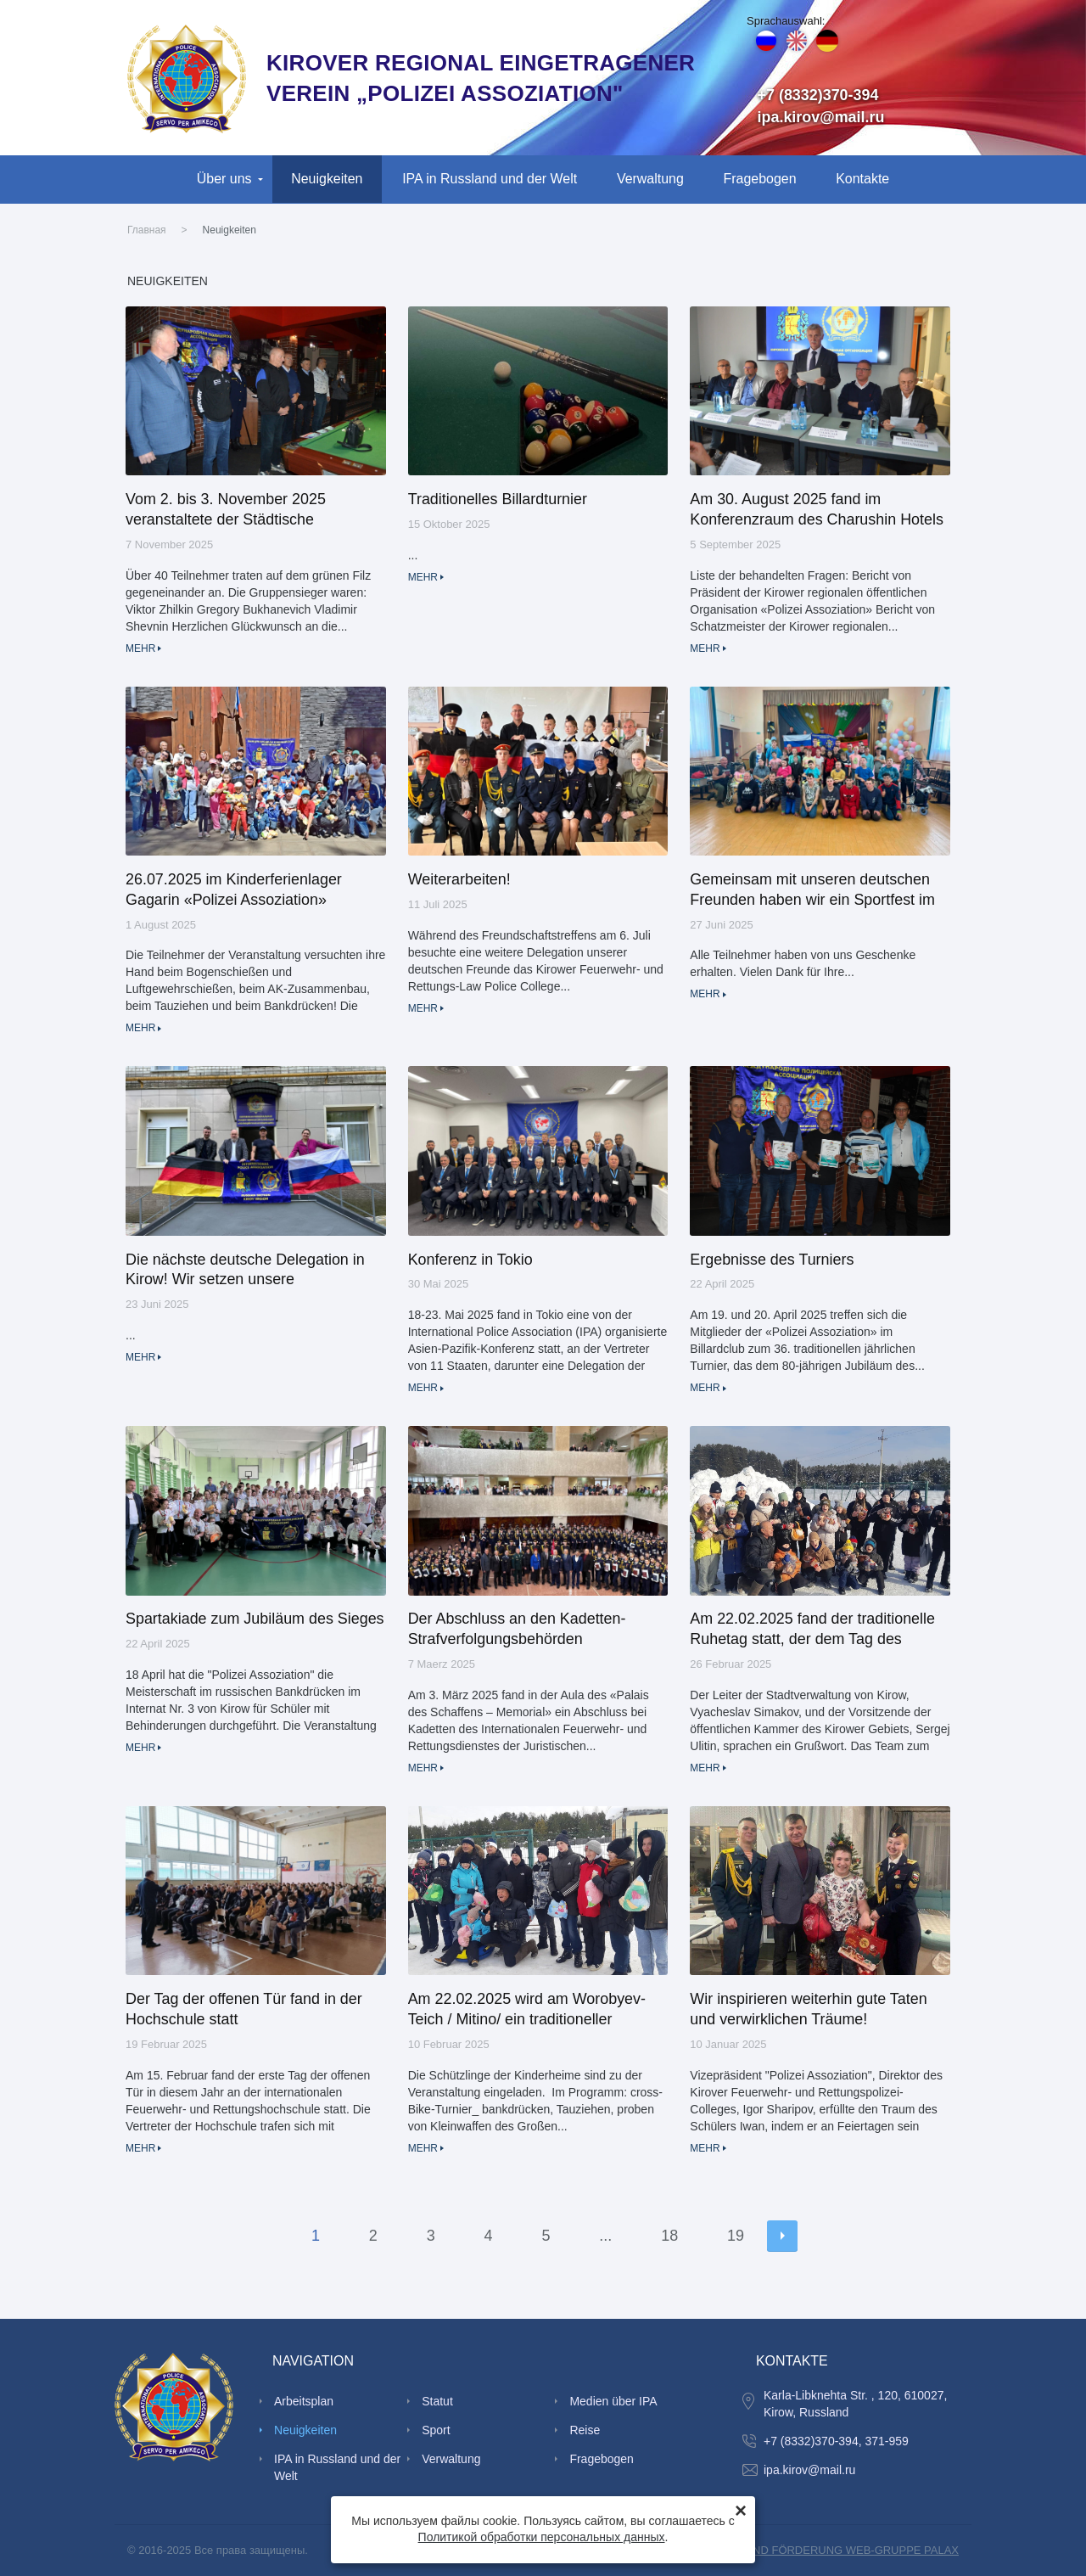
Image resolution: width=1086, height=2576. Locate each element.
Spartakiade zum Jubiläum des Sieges (255, 1618)
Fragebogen (760, 178)
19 (735, 2235)
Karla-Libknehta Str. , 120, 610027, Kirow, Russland (855, 2403)
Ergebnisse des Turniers (772, 1259)
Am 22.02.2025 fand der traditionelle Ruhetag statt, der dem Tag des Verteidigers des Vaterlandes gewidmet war (812, 1630)
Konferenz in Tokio (470, 1259)
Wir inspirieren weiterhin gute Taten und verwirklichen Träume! (808, 2009)
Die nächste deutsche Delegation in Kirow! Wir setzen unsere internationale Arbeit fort (245, 1271)
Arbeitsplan (303, 2401)
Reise (584, 2430)
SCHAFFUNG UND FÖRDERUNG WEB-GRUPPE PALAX (816, 2550)
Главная (146, 230)
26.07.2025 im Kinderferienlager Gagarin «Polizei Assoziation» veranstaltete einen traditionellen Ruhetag (235, 891)
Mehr (140, 648)
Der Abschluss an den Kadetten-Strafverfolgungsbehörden (517, 1628)
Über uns (224, 178)
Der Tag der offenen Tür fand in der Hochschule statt (244, 2009)
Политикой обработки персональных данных (541, 2537)
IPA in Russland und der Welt (489, 178)
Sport (436, 2430)
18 (669, 2235)
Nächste (782, 2235)
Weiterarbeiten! (459, 879)
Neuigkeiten (326, 178)
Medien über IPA (613, 2401)
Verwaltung (650, 178)
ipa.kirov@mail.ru (821, 117)
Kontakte (862, 178)
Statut (437, 2401)
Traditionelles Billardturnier (497, 499)
